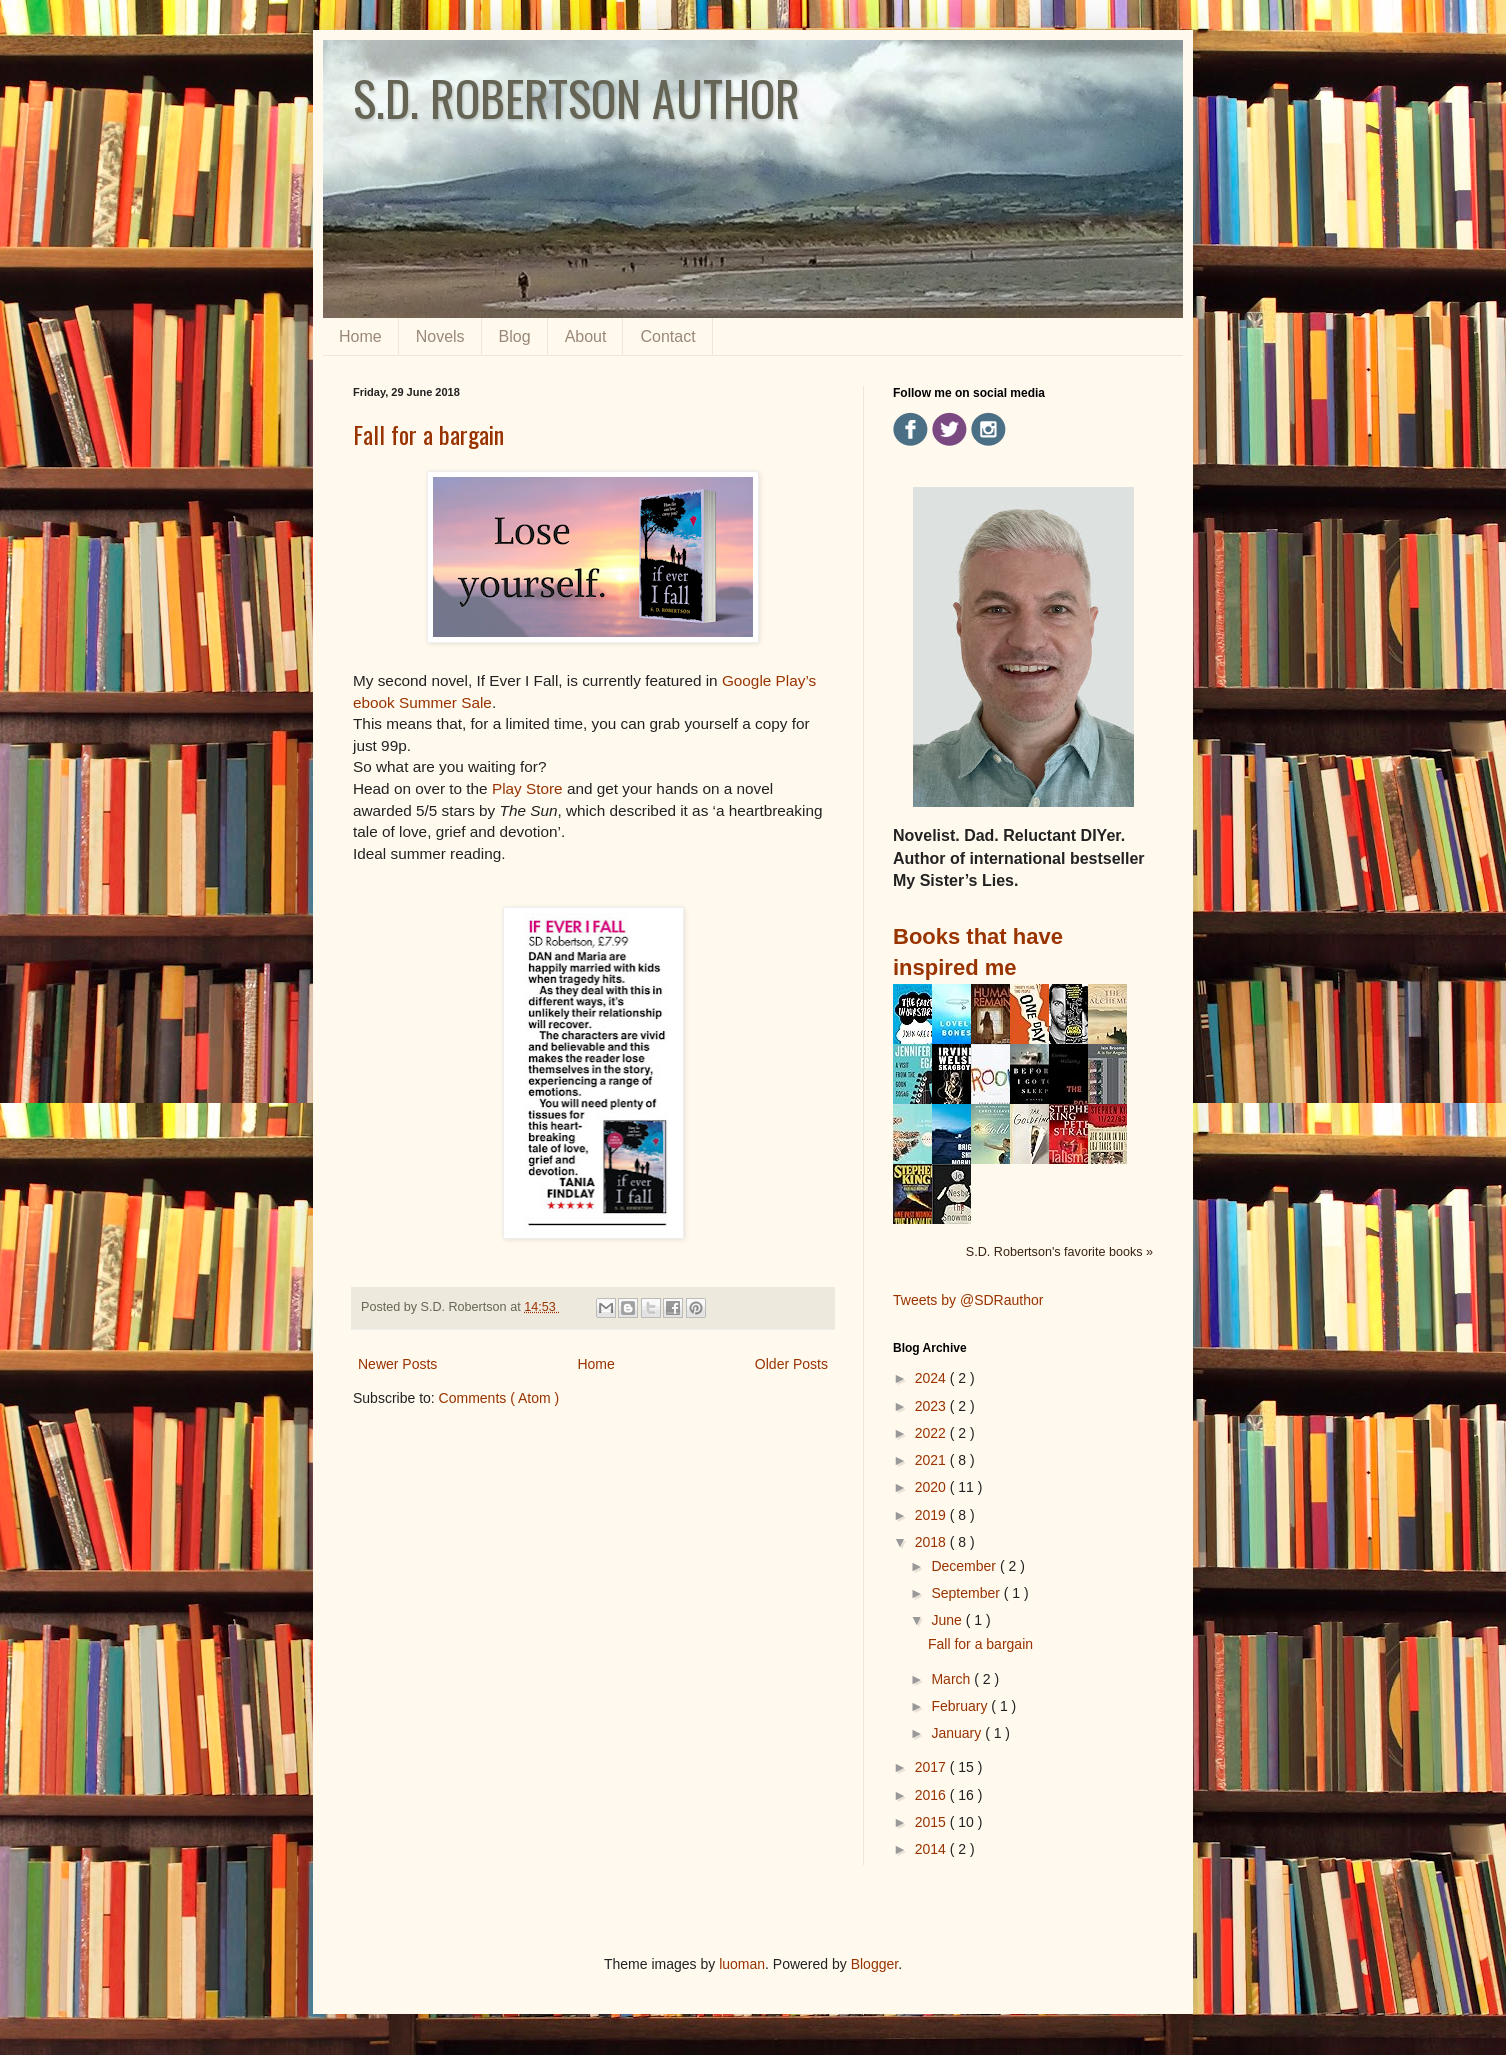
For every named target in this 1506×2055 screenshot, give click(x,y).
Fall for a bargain (428, 434)
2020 (932, 1487)
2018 (932, 1542)
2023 (932, 1406)
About (586, 336)
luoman (742, 1964)
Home (360, 336)
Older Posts (791, 1364)
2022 (932, 1433)
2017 (932, 1767)
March (952, 1679)
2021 (932, 1460)
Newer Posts (397, 1364)
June (948, 1620)
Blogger (874, 1964)
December (965, 1566)
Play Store (527, 788)
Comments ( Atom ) (499, 1398)
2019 (932, 1515)
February (961, 1706)
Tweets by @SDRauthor (968, 1300)
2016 (932, 1795)
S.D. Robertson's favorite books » (1059, 1252)
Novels (440, 336)
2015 (932, 1822)
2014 (932, 1849)
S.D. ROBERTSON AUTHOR (576, 97)
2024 (932, 1378)
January (958, 1733)
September (967, 1593)
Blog (515, 336)
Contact (667, 336)
